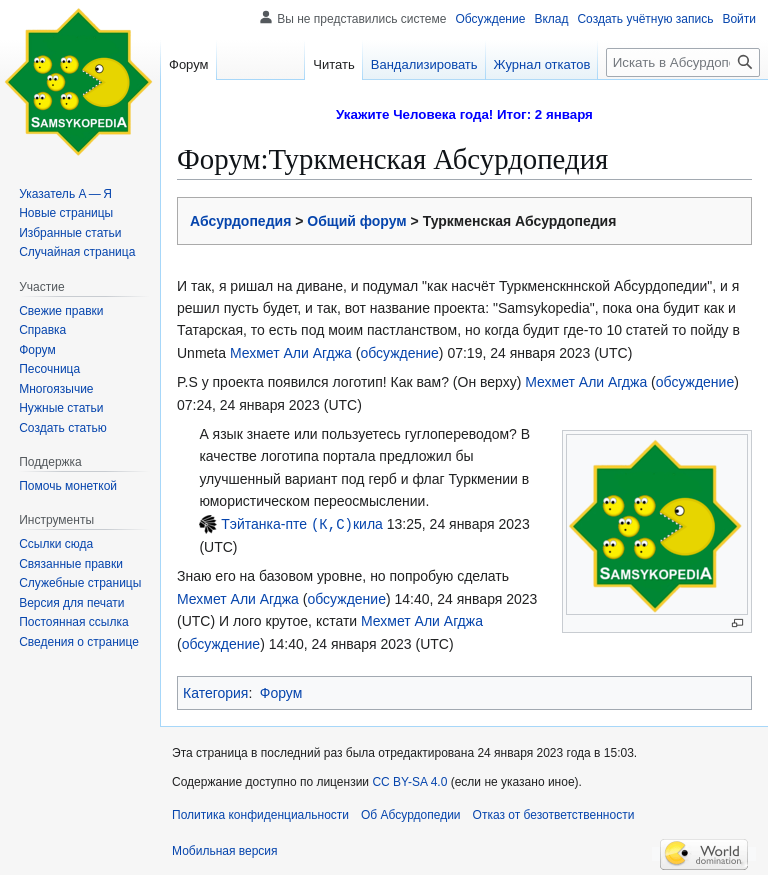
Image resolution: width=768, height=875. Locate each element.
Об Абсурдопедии (411, 814)
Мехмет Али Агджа (291, 353)
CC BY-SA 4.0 (409, 781)
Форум (281, 692)
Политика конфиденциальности (260, 814)
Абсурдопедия (240, 221)
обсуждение (399, 353)
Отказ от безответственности (554, 814)
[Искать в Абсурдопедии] (683, 62)
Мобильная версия (225, 850)
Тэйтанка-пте (264, 524)
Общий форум (356, 221)
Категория (215, 692)
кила (368, 524)
